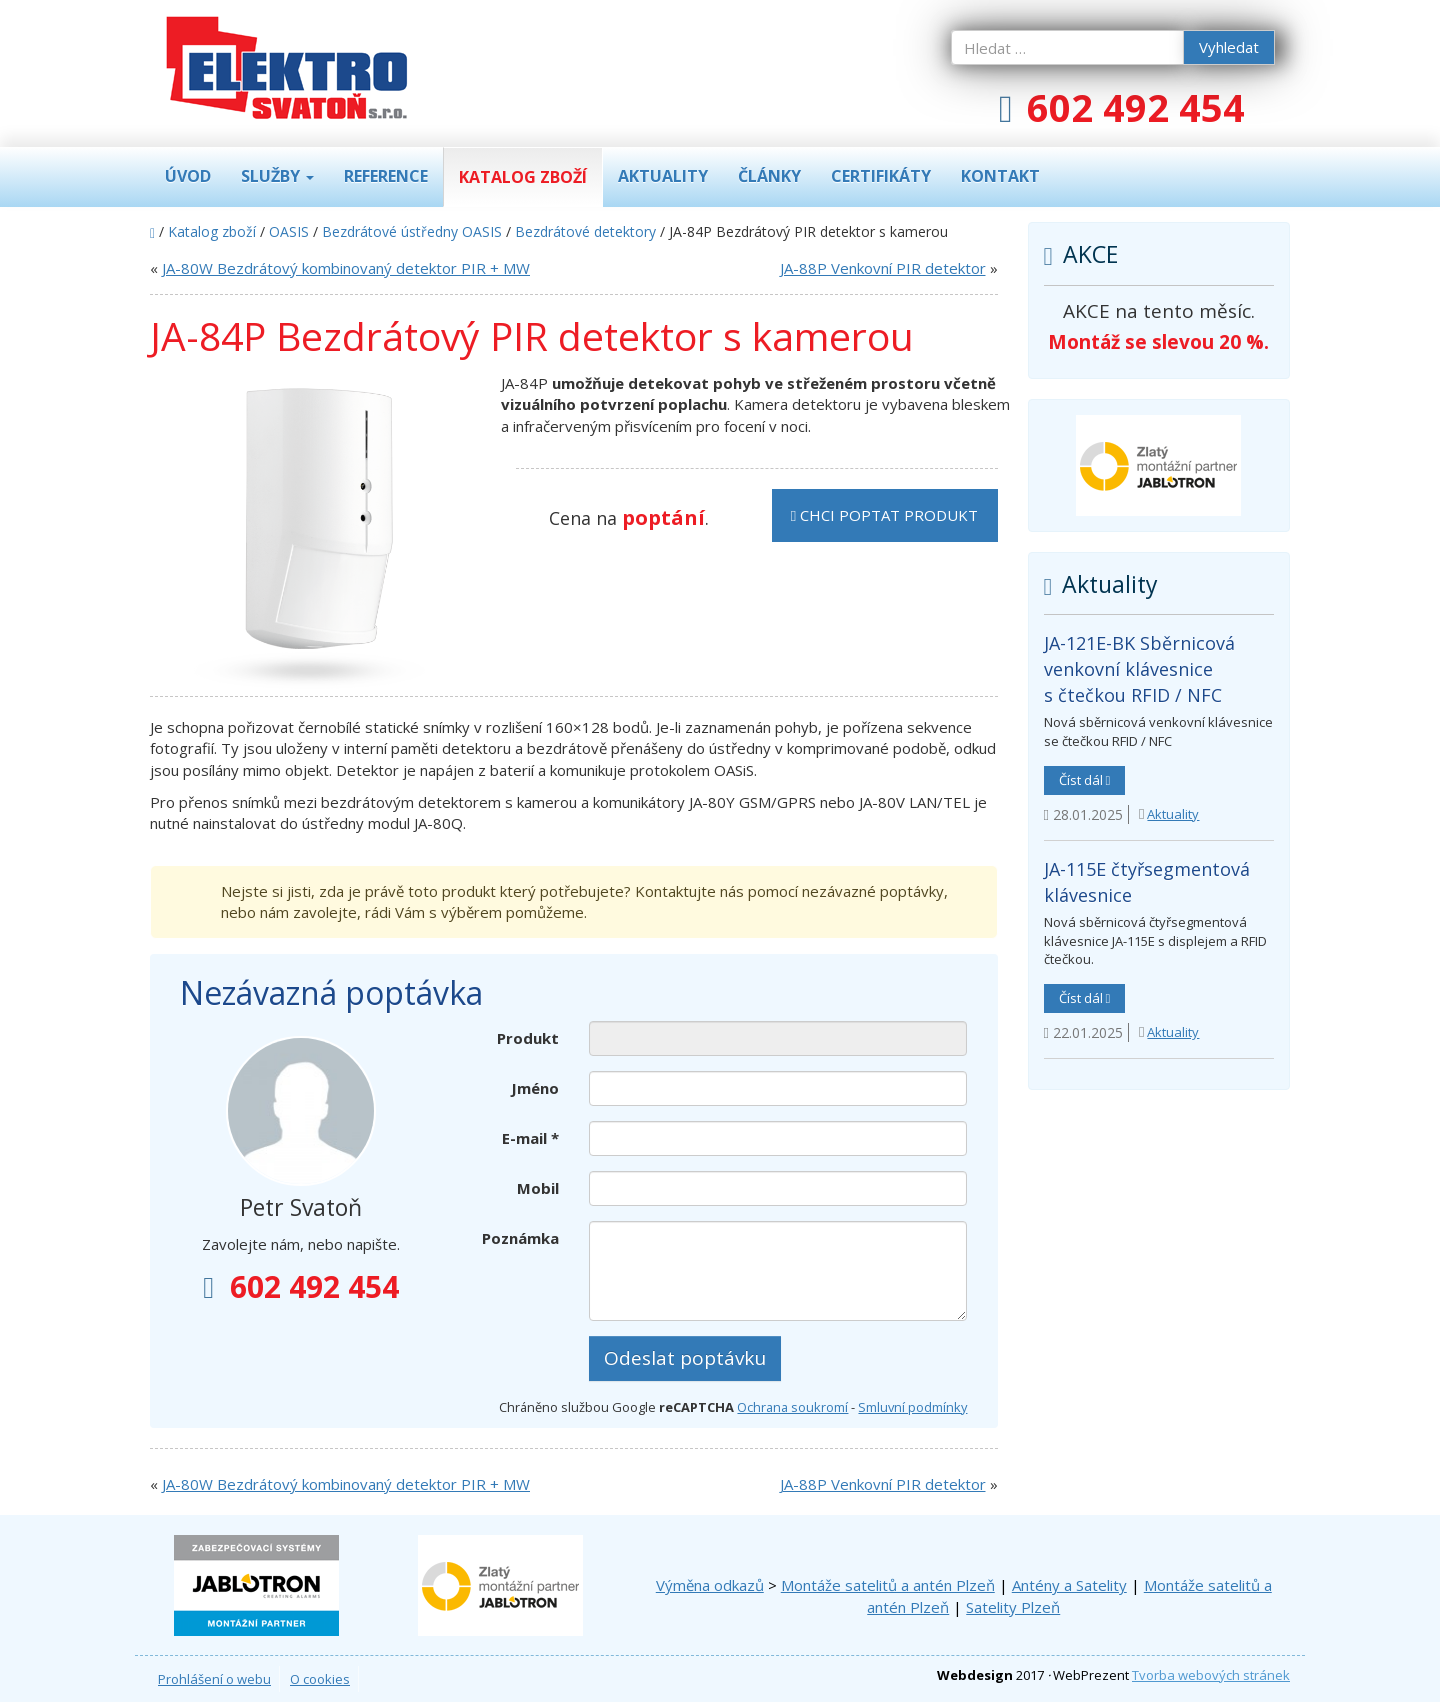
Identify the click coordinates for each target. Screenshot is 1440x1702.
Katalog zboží (523, 177)
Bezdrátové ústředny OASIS (412, 231)
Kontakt (1000, 176)
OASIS (289, 231)
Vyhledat (1229, 47)
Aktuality (663, 176)
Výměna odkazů (710, 1585)
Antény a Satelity (1069, 1585)
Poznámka (520, 1238)
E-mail (530, 1138)
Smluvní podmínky (912, 1407)
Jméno (535, 1088)
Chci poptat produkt (884, 515)
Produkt (528, 1038)
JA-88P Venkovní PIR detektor (883, 268)
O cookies (320, 1679)
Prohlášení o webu (214, 1679)
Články (769, 176)
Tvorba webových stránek (1211, 1675)
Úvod (188, 176)
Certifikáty (881, 176)
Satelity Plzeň (1013, 1607)
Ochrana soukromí (792, 1407)
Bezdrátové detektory (585, 231)
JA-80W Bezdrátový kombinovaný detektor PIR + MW (346, 268)
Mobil (538, 1188)
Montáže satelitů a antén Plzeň (888, 1585)
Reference (386, 176)
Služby (277, 176)
